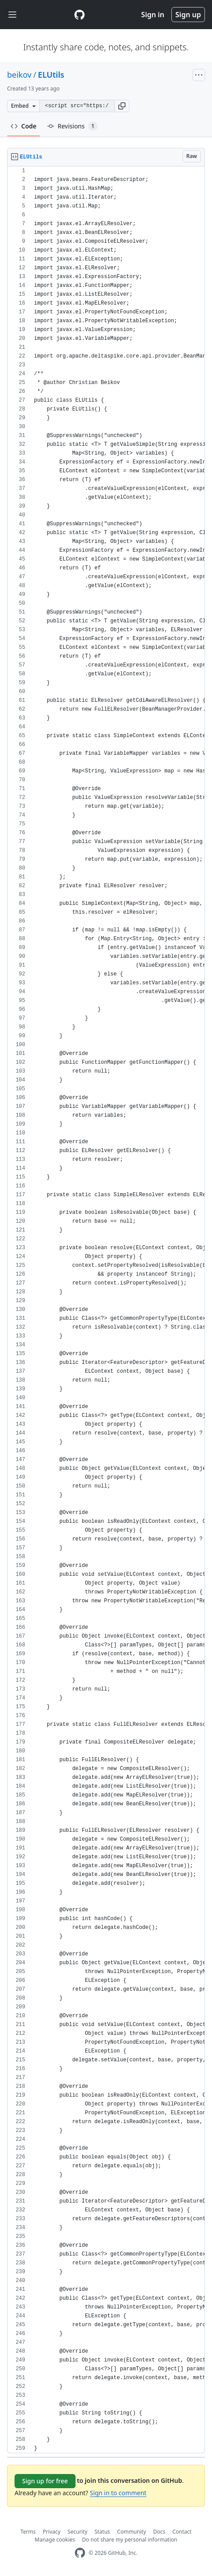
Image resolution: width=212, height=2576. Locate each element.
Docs (159, 2531)
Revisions (72, 126)
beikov (19, 74)
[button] (121, 106)
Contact (181, 2531)
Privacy (52, 2531)
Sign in (152, 14)
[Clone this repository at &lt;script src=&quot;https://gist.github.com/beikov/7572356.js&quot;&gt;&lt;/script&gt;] (76, 106)
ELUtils (51, 74)
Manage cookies (55, 2539)
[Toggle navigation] (12, 14)
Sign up (188, 14)
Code (24, 126)
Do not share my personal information (130, 2539)
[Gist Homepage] (79, 14)
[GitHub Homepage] (80, 2552)
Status (102, 2531)
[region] (106, 1309)
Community (131, 2531)
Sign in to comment (118, 2493)
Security (77, 2531)
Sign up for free (45, 2481)
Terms (28, 2531)
